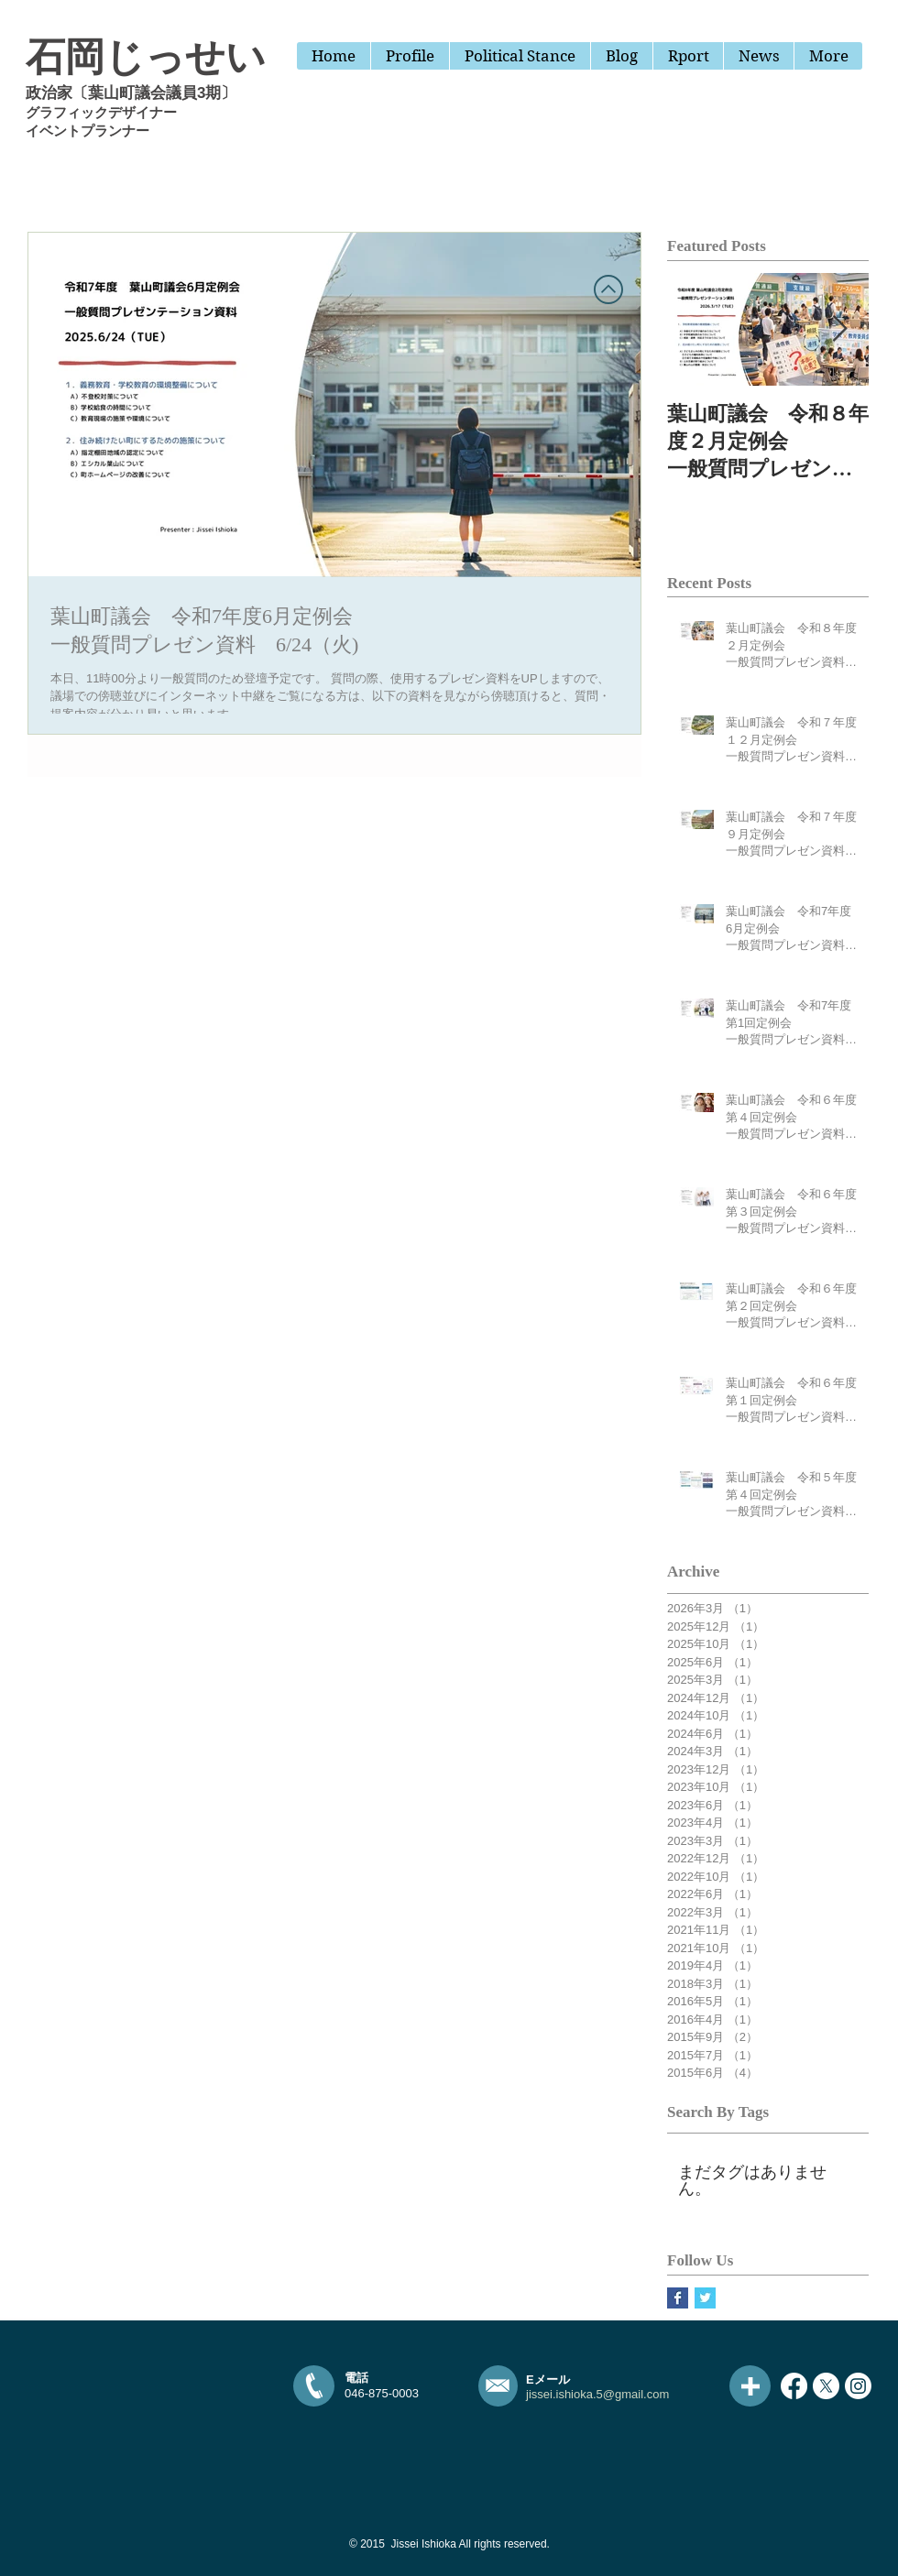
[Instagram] (858, 2386)
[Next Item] (839, 329)
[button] (687, 56)
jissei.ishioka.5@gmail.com (597, 2394)
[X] (826, 2386)
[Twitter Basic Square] (705, 2298)
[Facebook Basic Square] (677, 2298)
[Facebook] (794, 2386)
